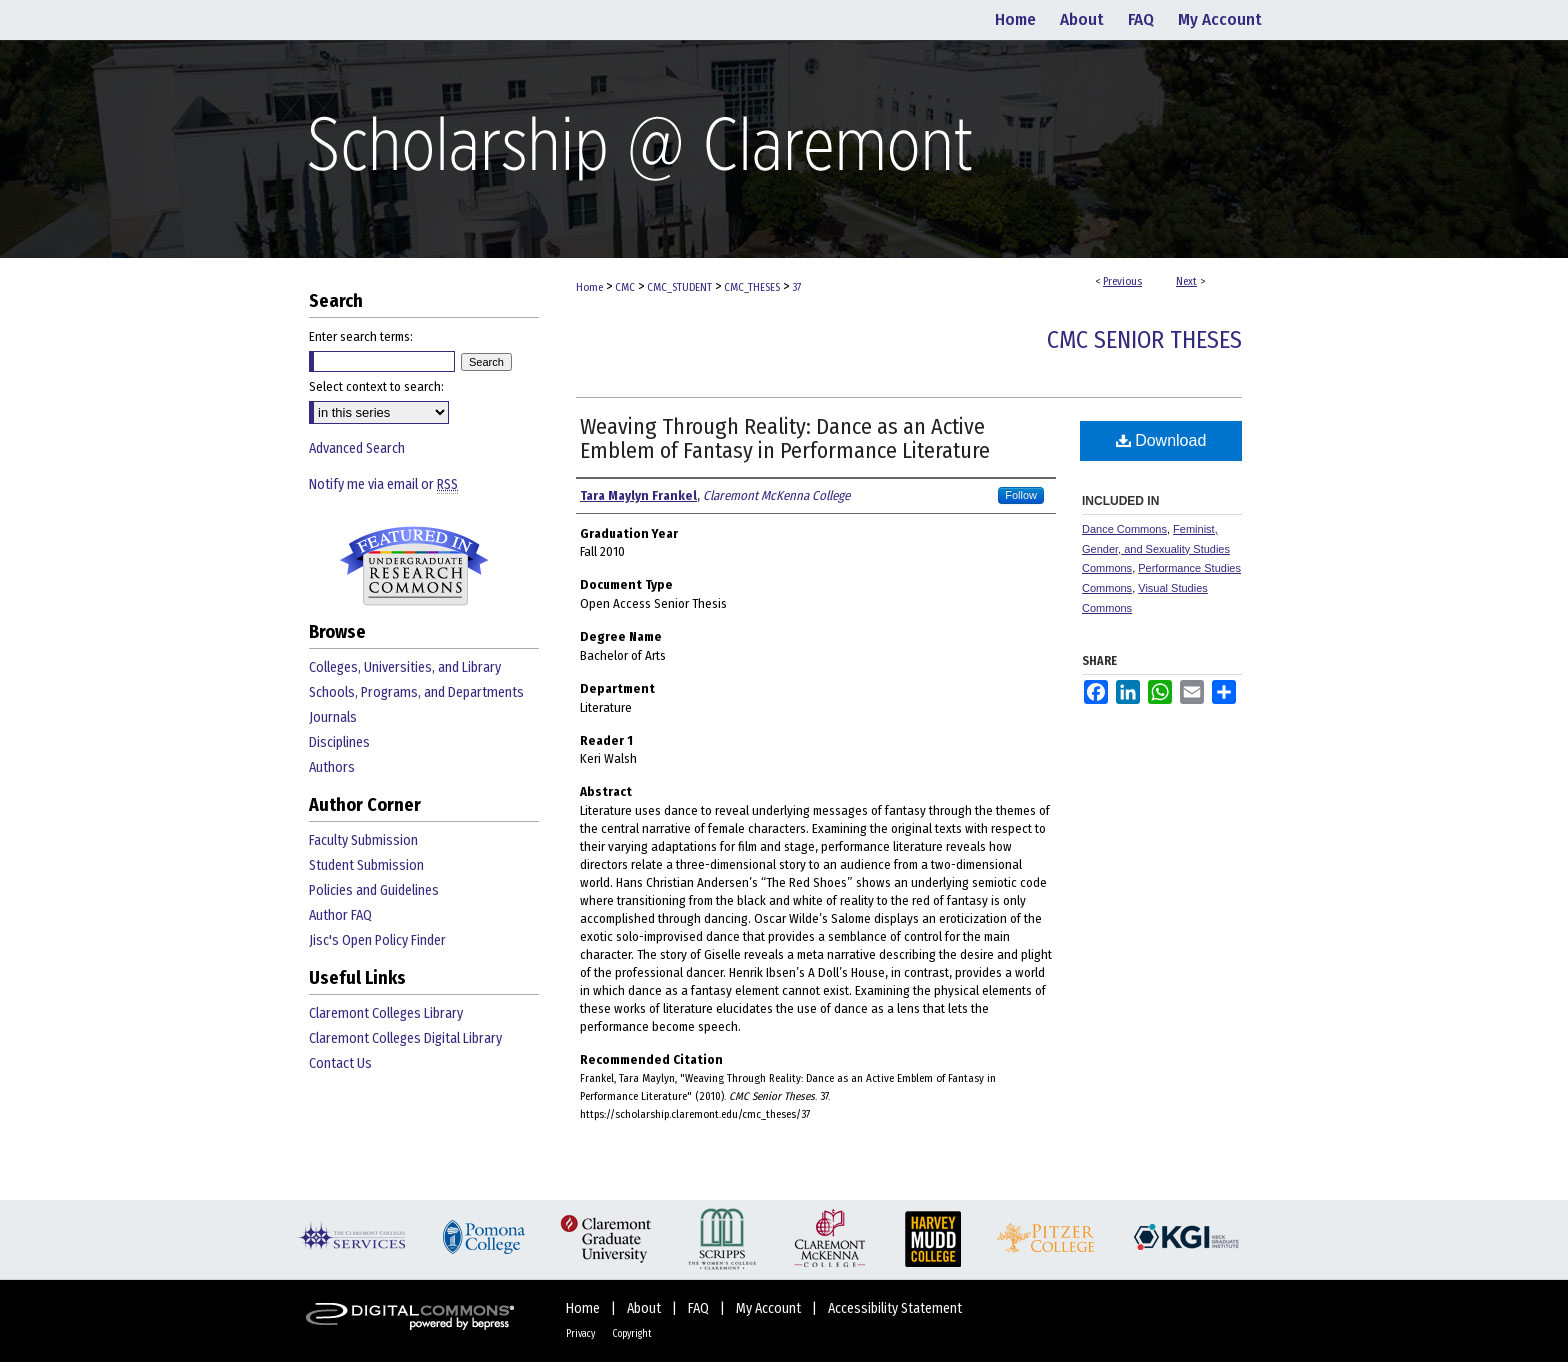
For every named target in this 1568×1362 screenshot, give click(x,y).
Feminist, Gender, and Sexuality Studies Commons (1156, 549)
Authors (332, 767)
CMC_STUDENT (679, 287)
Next (1186, 281)
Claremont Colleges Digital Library (405, 1038)
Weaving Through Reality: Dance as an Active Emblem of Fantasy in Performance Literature (785, 438)
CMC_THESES (752, 287)
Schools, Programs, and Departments (416, 692)
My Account (770, 1308)
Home (589, 287)
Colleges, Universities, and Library (405, 667)
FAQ (700, 1308)
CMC (625, 287)
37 (796, 287)
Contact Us (340, 1063)
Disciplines (339, 742)
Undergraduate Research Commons (414, 566)
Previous (1122, 281)
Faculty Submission (363, 840)
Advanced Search (357, 448)
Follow (1021, 495)
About (645, 1308)
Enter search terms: (361, 336)
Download (1161, 440)
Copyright (632, 1334)
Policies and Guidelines (374, 890)
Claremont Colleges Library (386, 1013)
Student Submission (366, 865)
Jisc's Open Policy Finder (377, 940)
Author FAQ (340, 915)
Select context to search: (376, 386)
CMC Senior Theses (1144, 340)
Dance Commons (1124, 529)
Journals (333, 717)
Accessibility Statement (895, 1308)
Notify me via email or (383, 484)
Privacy (581, 1334)
